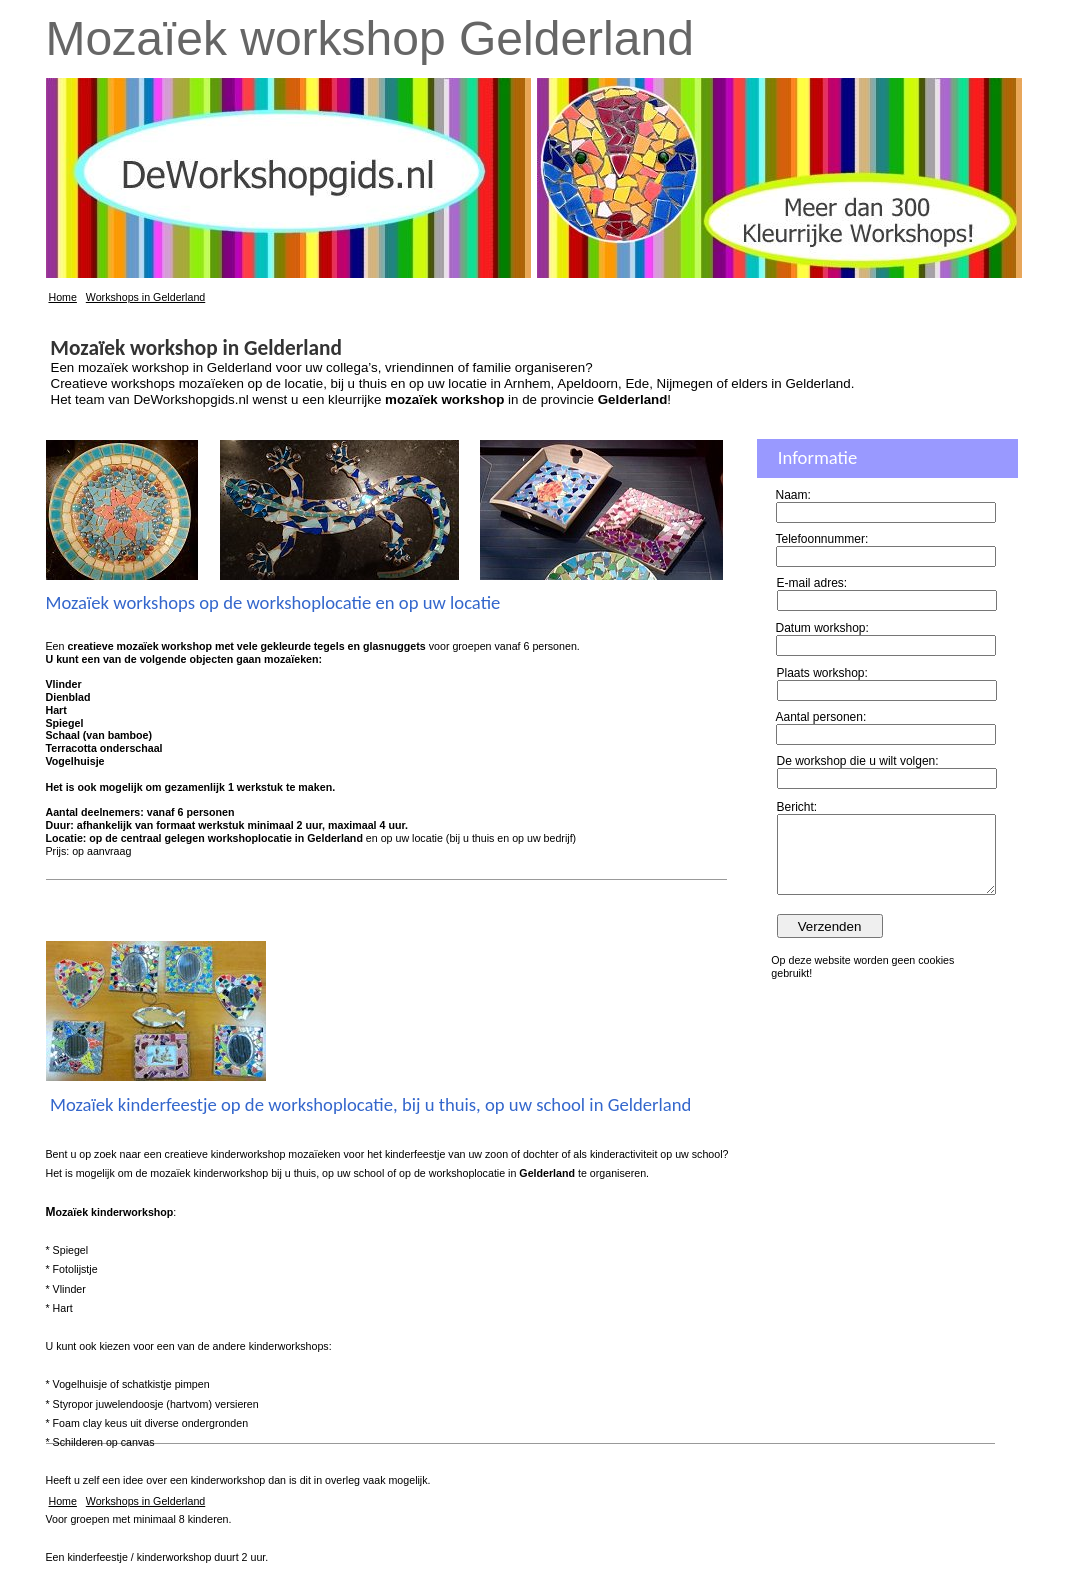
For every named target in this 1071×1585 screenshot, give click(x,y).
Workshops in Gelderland (145, 297)
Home (62, 297)
